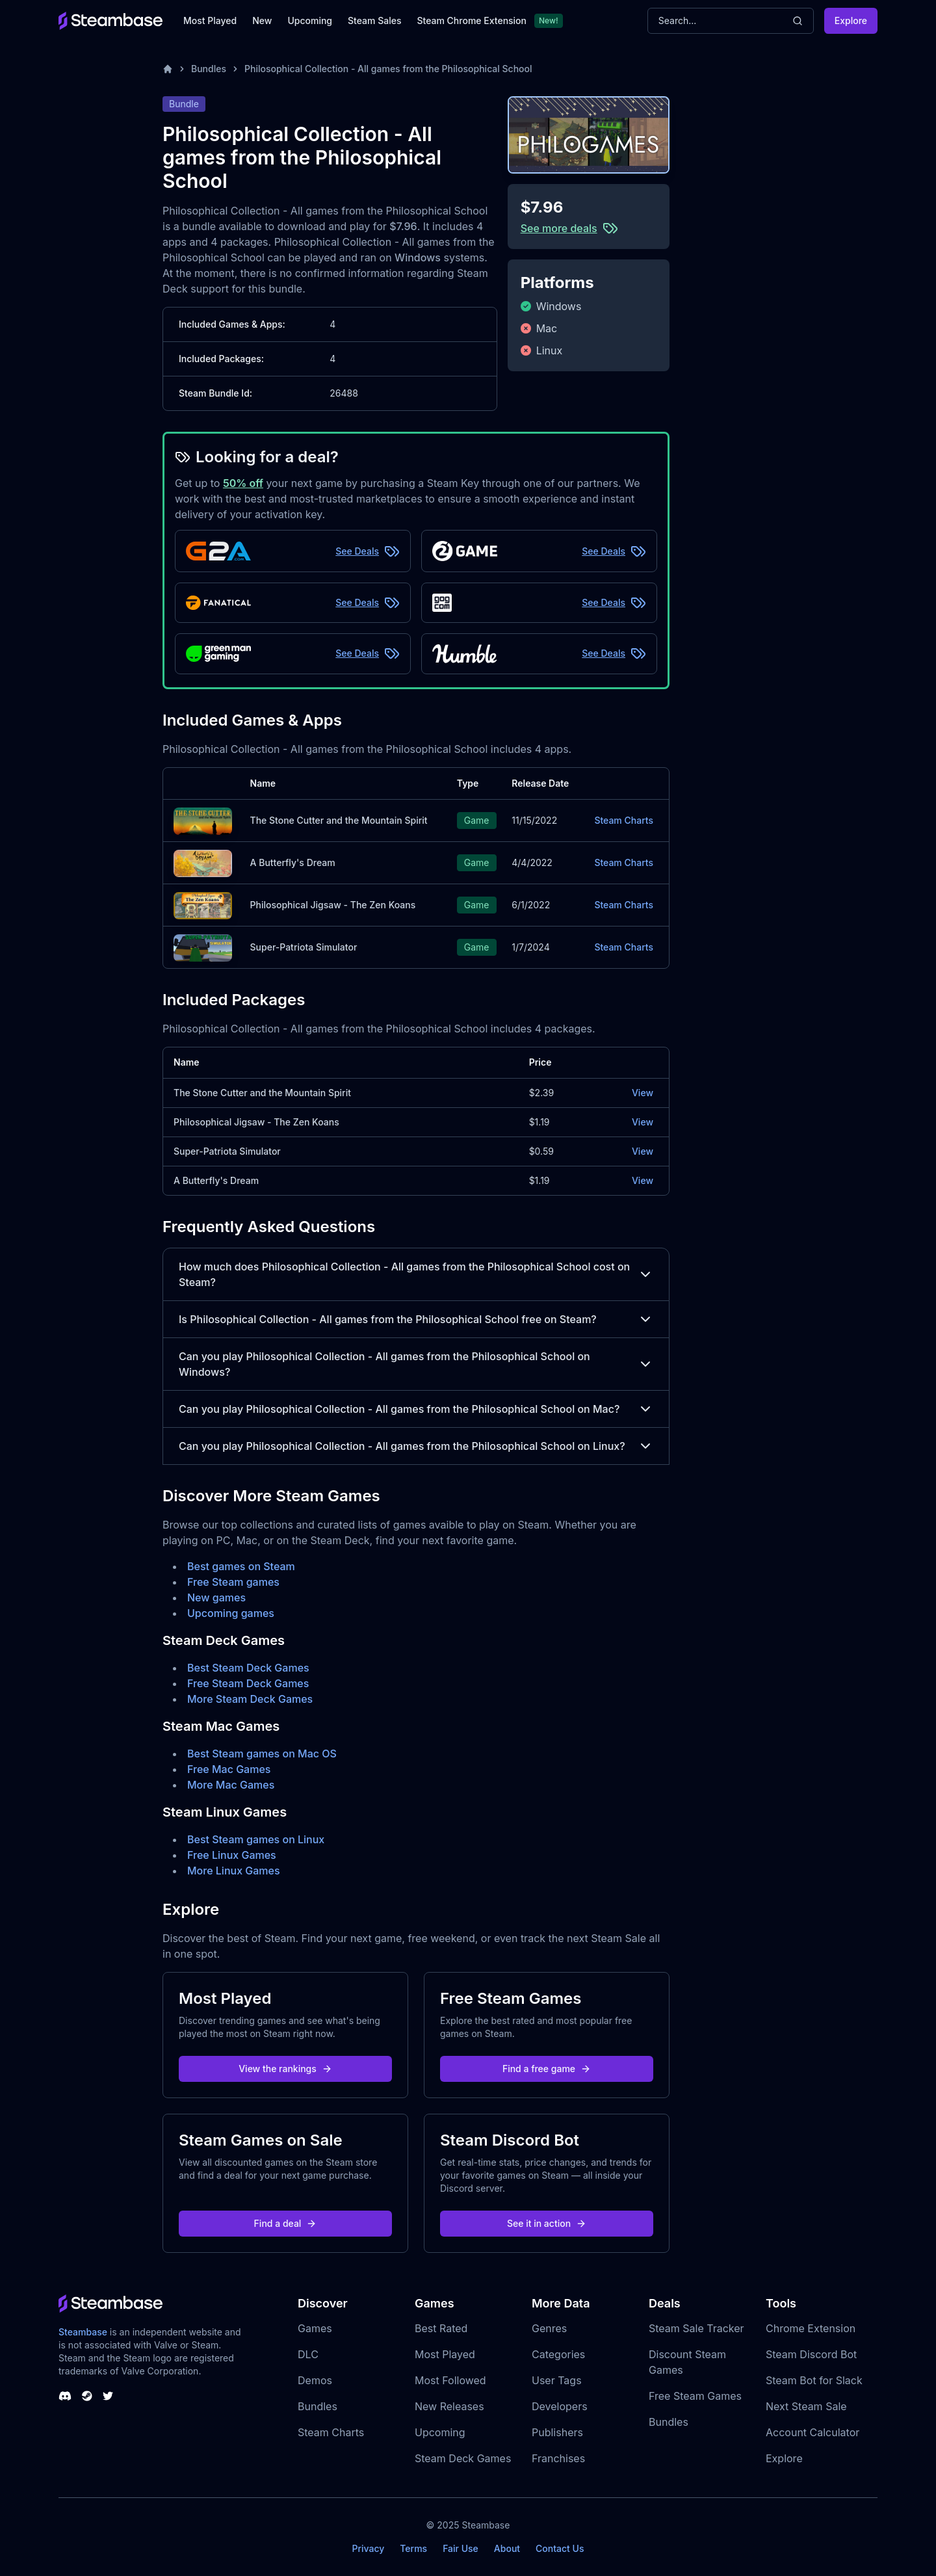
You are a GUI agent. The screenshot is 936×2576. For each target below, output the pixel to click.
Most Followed (450, 2380)
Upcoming (309, 20)
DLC (308, 2354)
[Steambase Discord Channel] (65, 2396)
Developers (560, 2406)
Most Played (210, 20)
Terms (413, 2548)
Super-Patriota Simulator (304, 947)
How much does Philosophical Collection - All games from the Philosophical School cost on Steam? (416, 1274)
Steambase (82, 2331)
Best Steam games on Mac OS (262, 1753)
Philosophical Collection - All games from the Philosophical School (388, 68)
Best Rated (441, 2328)
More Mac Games (230, 1784)
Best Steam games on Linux (255, 1839)
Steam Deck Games (463, 2458)
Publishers (557, 2432)
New (262, 20)
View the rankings (285, 2068)
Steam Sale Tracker (696, 2328)
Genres (549, 2328)
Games (315, 2328)
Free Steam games (233, 1581)
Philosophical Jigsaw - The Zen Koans (333, 904)
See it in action (546, 2223)
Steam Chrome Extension (471, 20)
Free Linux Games (231, 1854)
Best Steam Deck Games (248, 1667)
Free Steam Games (695, 2395)
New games (216, 1597)
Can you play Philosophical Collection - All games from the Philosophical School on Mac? (416, 1409)
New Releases (449, 2406)
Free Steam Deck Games (248, 1683)
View (642, 1092)
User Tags (557, 2380)
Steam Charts (623, 820)
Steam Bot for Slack (814, 2380)
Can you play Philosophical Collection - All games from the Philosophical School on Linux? (416, 1446)
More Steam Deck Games (250, 1698)
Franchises (558, 2458)
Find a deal (285, 2223)
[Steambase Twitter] (108, 2396)
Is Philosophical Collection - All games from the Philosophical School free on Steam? (416, 1319)
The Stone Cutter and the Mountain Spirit (339, 820)
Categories (558, 2354)
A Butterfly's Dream (292, 862)
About (507, 2548)
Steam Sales (374, 20)
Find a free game (546, 2068)
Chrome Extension (810, 2328)
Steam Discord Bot (811, 2354)
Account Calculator (812, 2432)
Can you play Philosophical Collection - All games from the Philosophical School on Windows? (416, 1364)
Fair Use (460, 2548)
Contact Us (560, 2548)
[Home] (167, 69)
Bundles (208, 68)
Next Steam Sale (806, 2406)
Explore (851, 20)
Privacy (368, 2548)
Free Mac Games (228, 1769)
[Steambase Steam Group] (87, 2396)
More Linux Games (233, 1870)
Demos (315, 2380)
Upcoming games (230, 1613)
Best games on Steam (241, 1566)
